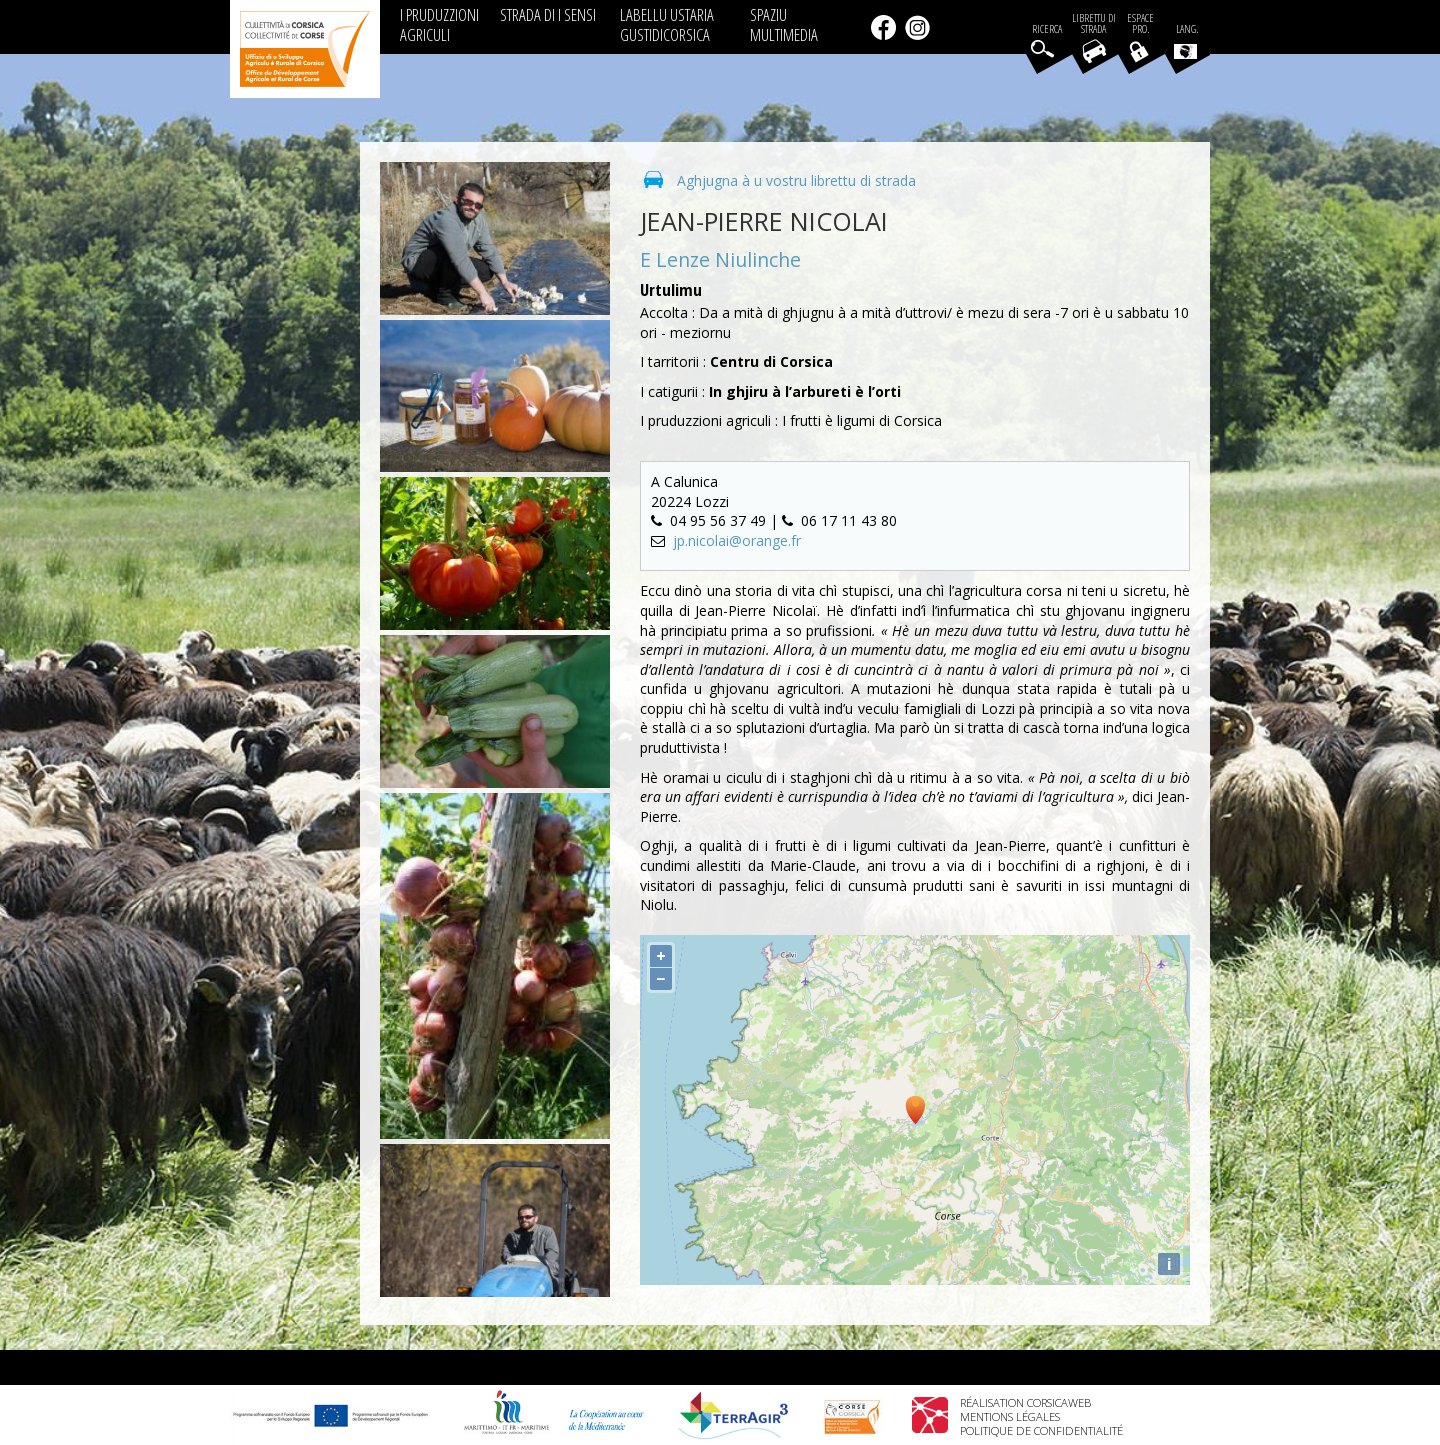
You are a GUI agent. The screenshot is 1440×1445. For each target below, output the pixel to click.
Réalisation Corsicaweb (1025, 1402)
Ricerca (1047, 29)
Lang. (1186, 41)
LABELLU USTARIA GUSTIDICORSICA (667, 24)
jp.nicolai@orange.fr (737, 540)
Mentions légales (1010, 1416)
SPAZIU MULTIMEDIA (784, 24)
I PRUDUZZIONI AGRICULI (439, 24)
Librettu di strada (1094, 24)
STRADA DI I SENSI (548, 14)
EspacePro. (1140, 24)
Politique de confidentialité (1041, 1430)
